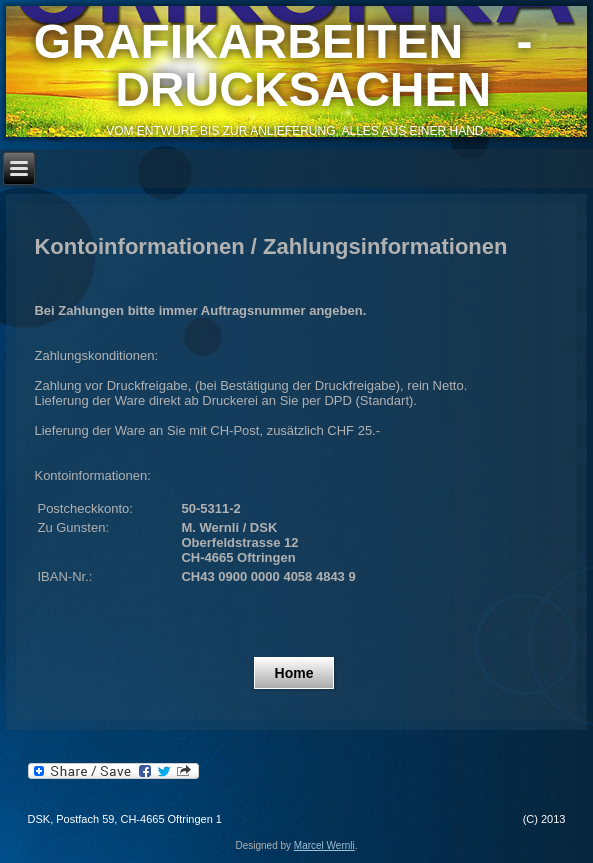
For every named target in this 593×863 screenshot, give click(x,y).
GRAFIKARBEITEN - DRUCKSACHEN (296, 65)
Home (294, 673)
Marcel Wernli (324, 845)
